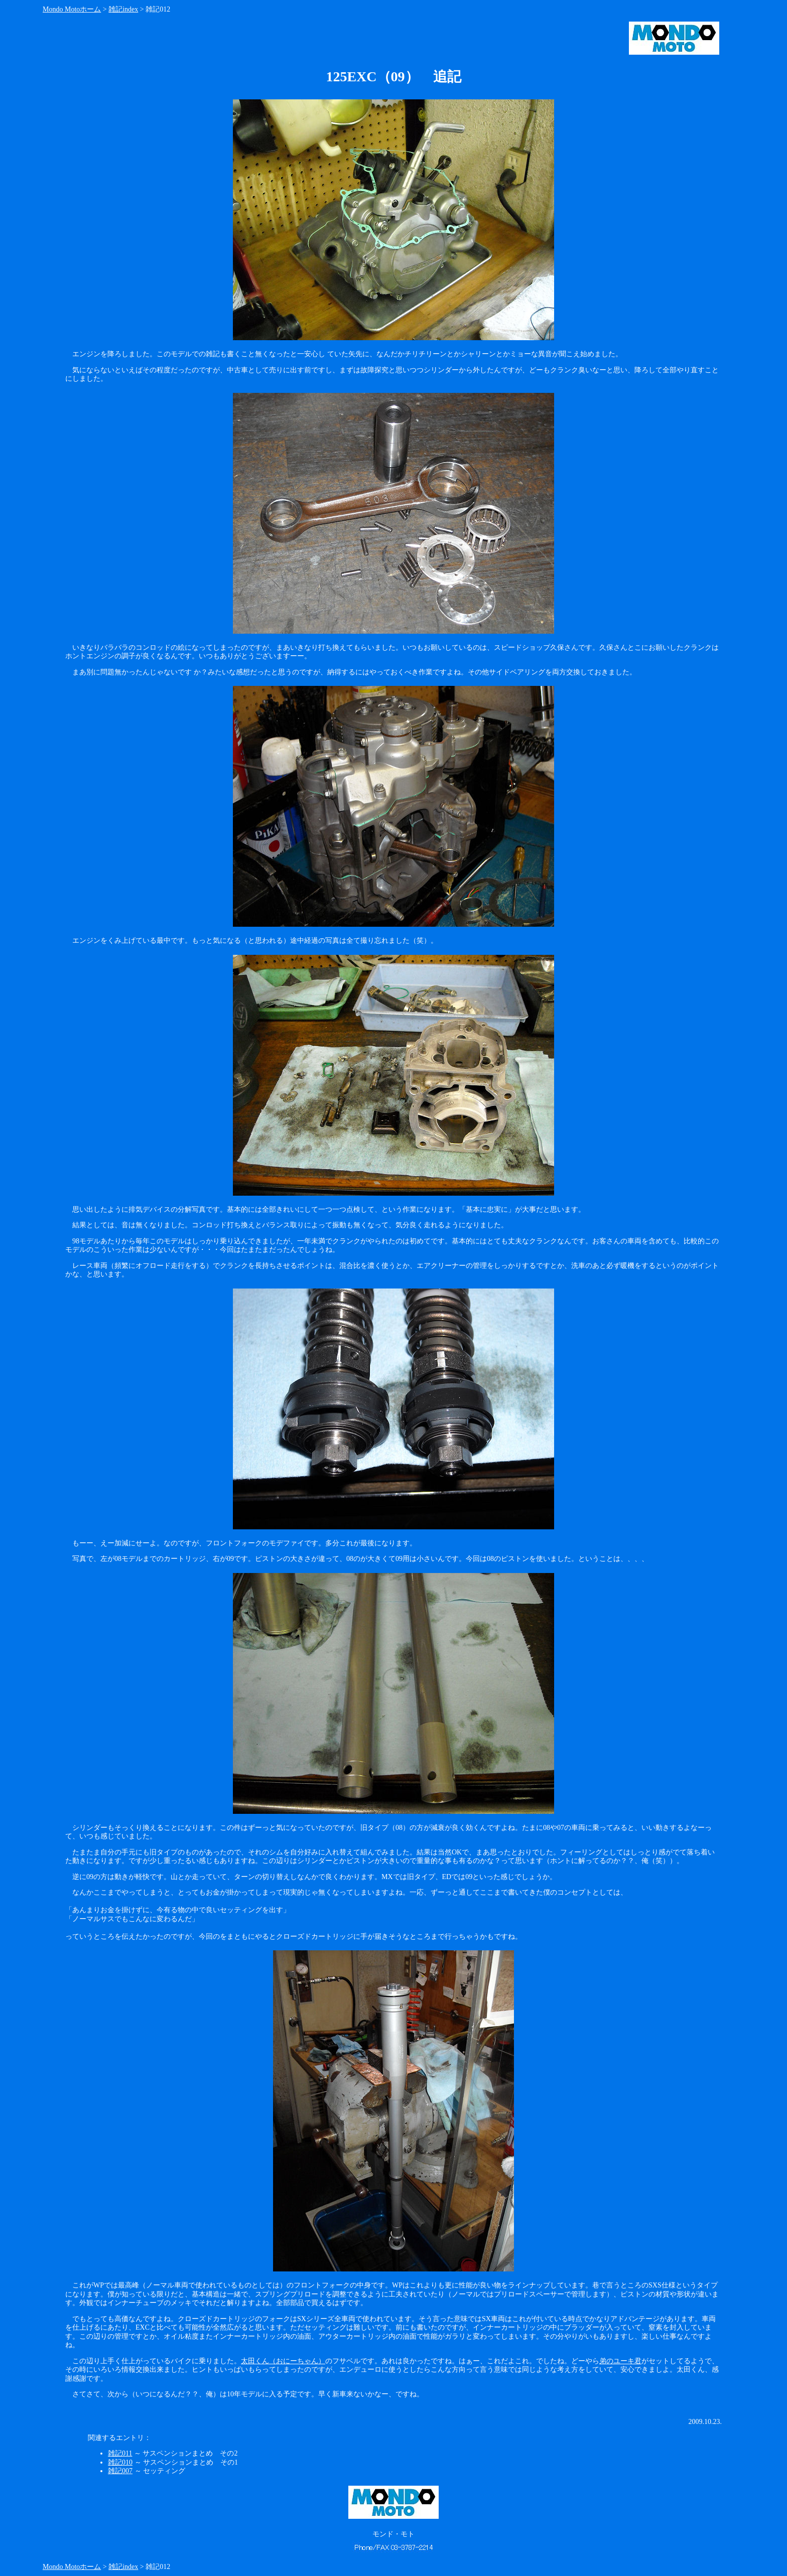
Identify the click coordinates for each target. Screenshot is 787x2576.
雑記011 (120, 2453)
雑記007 (120, 2471)
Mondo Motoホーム (72, 9)
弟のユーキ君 (620, 2361)
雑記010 (120, 2462)
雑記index (123, 9)
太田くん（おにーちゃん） (283, 2361)
